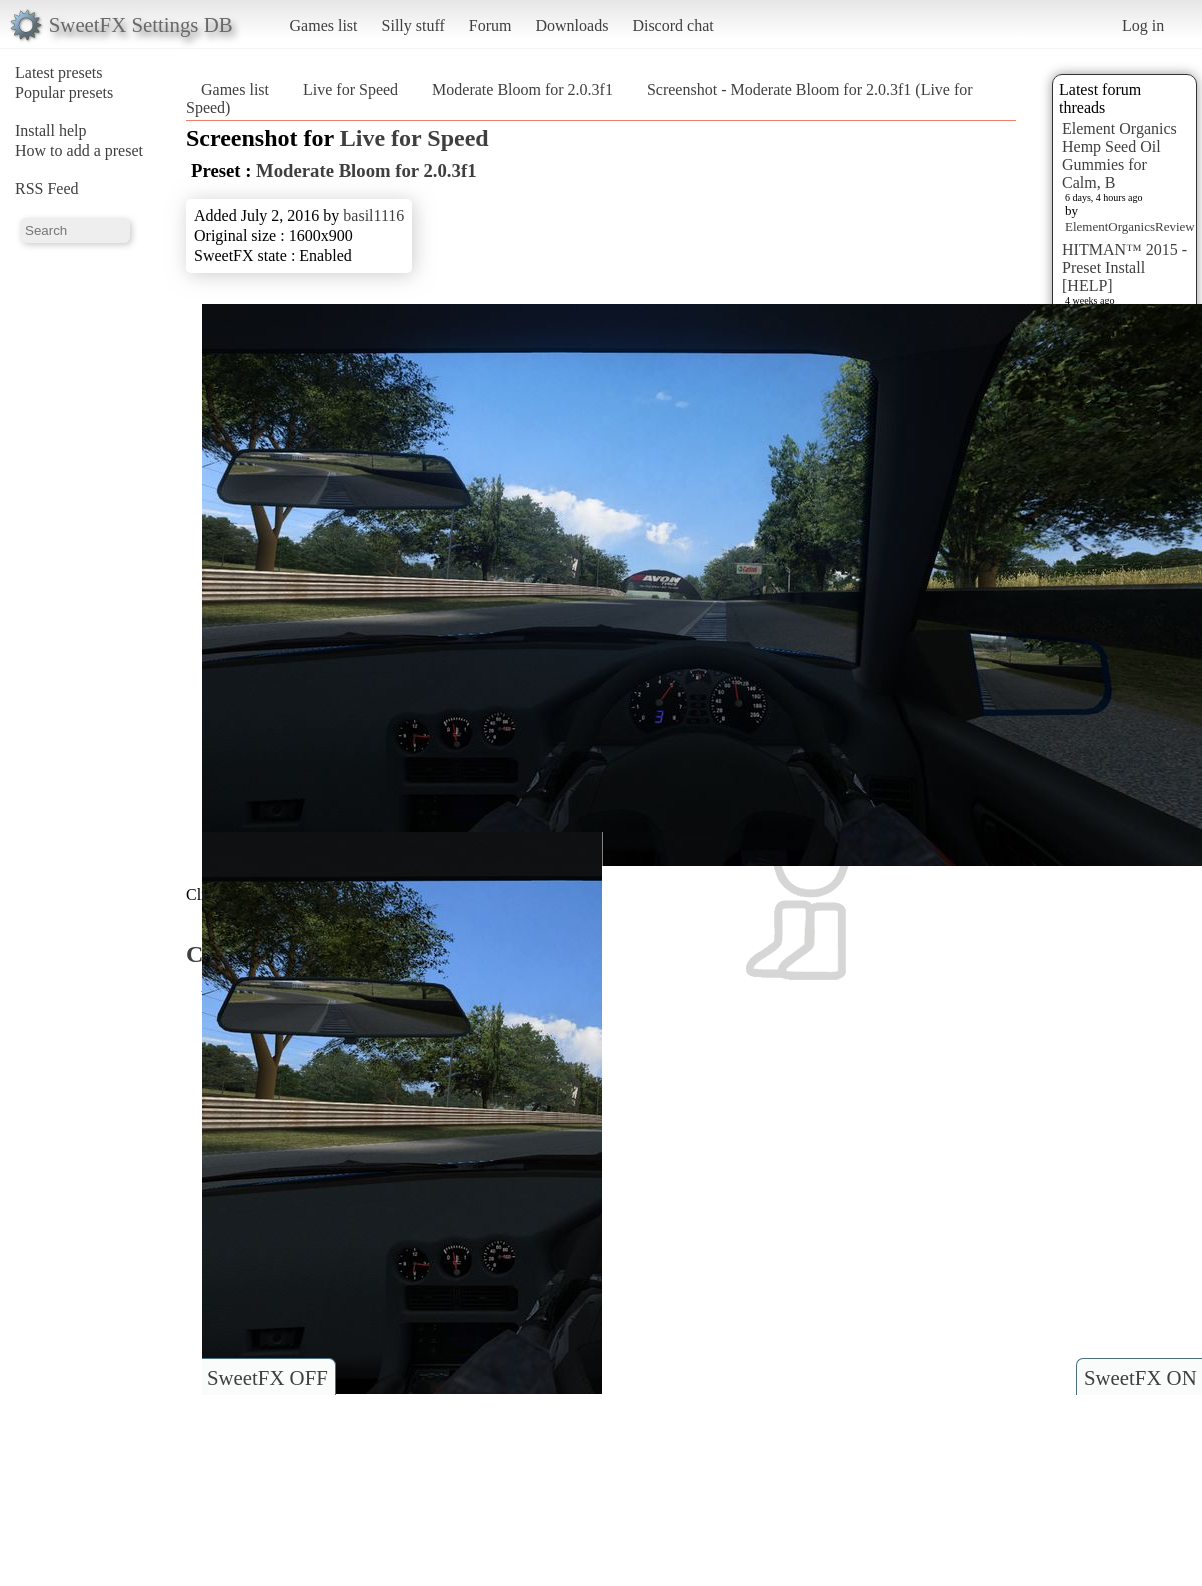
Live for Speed (350, 89)
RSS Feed (47, 188)
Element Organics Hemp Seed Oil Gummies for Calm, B (1119, 155)
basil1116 (373, 215)
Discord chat (672, 25)
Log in (1143, 25)
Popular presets (64, 92)
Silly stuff (413, 25)
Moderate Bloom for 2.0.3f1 (522, 89)
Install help (51, 130)
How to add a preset (79, 150)
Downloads (571, 25)
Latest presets (59, 72)
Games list (324, 25)
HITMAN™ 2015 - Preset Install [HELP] (1124, 267)
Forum (490, 25)
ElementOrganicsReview (1130, 226)
